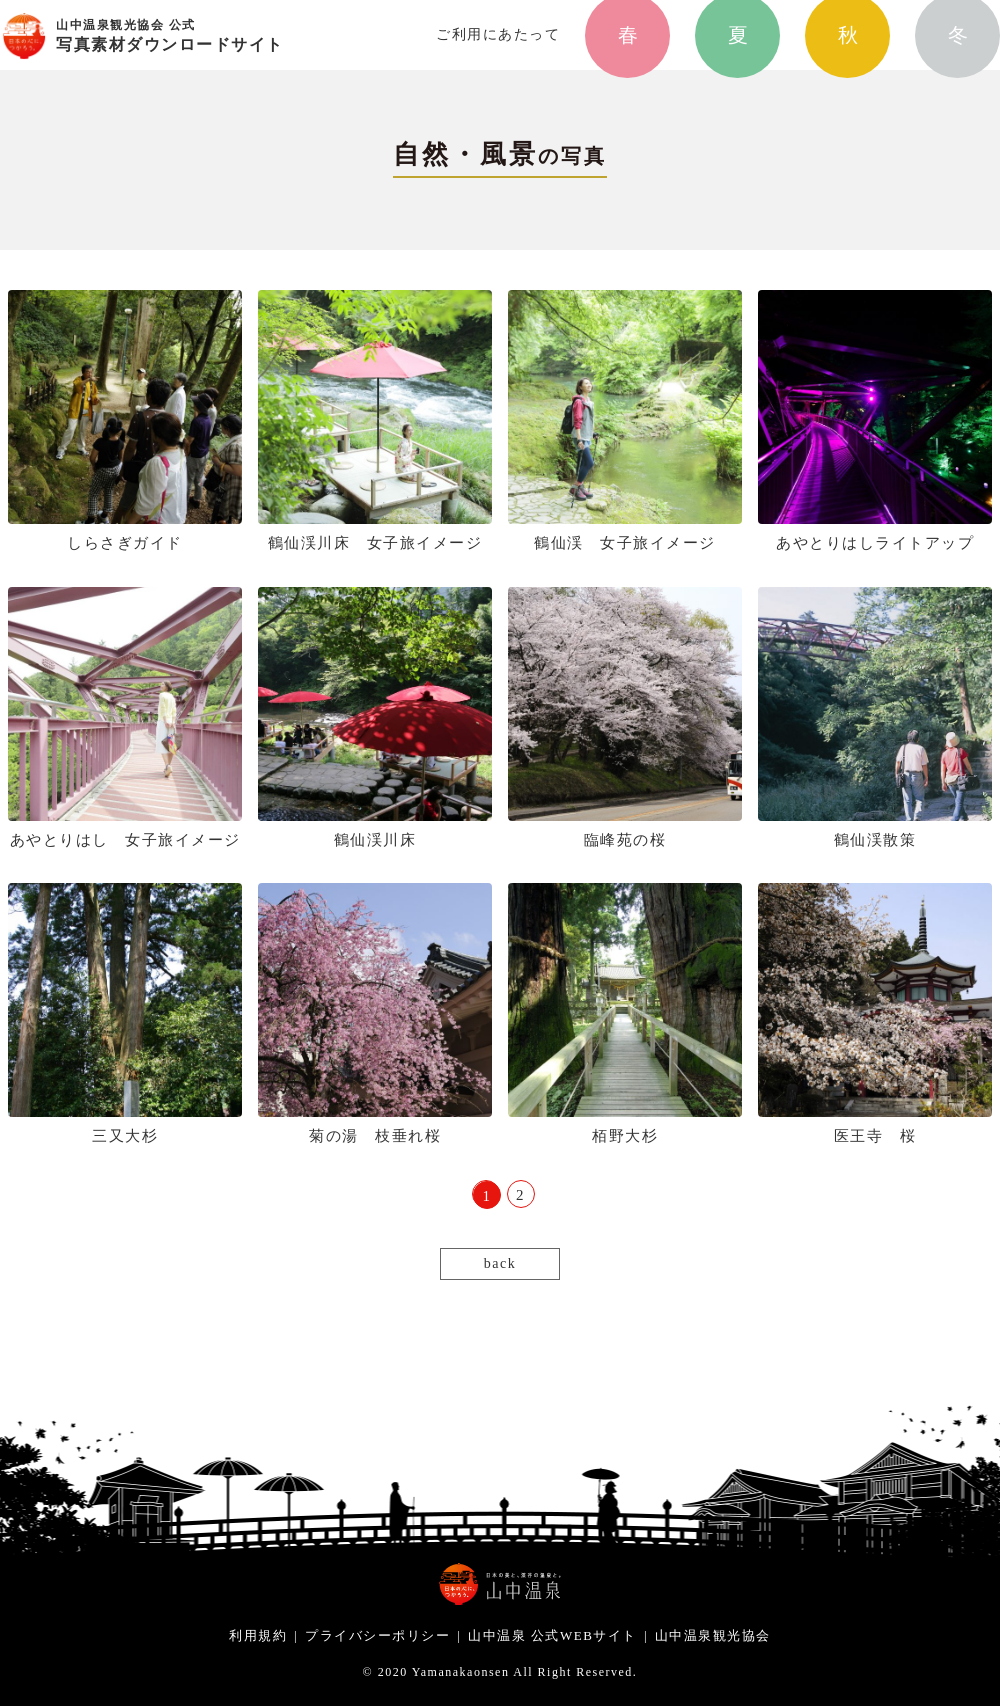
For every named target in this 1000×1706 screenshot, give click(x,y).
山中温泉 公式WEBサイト (552, 1635)
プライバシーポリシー (377, 1635)
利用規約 (258, 1635)
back (500, 1263)
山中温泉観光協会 (713, 1635)
